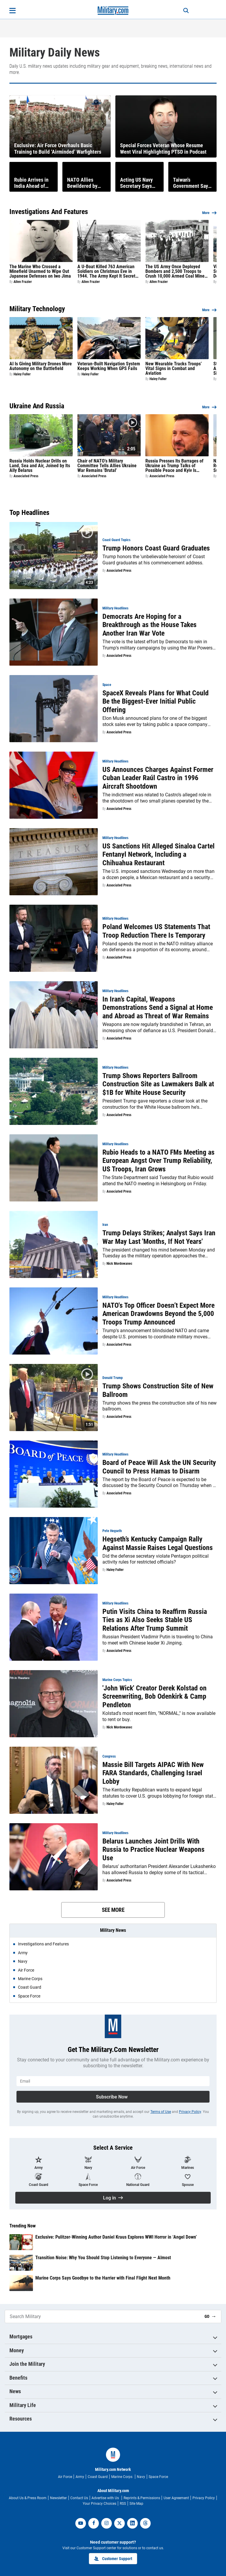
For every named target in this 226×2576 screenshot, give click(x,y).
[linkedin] (132, 2523)
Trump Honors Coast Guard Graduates (156, 548)
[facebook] (93, 2523)
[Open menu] (12, 10)
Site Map (136, 2504)
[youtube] (80, 2523)
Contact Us (79, 2498)
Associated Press (26, 476)
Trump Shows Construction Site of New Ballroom (157, 1390)
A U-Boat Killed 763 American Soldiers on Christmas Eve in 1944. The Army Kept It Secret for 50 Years (106, 271)
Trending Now (22, 2226)
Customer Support (113, 2559)
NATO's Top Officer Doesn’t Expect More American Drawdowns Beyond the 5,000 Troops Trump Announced (158, 1314)
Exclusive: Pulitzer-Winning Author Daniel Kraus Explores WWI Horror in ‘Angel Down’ (116, 2237)
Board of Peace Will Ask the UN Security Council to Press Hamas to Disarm (159, 1466)
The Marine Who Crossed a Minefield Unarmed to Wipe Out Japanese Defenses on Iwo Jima (40, 271)
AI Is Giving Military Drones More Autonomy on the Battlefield (40, 366)
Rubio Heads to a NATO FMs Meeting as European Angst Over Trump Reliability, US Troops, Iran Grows (158, 1160)
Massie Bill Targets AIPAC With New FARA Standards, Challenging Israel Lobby (153, 1773)
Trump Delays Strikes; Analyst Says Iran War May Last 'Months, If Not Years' (158, 1237)
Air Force (65, 2477)
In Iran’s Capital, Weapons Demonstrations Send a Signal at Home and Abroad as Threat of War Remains (157, 1007)
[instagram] (106, 2523)
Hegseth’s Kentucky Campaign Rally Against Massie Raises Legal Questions (157, 1543)
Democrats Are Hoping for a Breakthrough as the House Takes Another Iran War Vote (149, 625)
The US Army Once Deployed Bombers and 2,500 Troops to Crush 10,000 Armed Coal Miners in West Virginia (176, 271)
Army (80, 2477)
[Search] (182, 10)
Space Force (158, 2477)
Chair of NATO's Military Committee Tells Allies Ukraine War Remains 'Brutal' (107, 466)
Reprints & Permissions (142, 2498)
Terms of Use (160, 2112)
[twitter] (119, 2523)
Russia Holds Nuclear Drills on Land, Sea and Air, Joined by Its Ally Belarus (39, 466)
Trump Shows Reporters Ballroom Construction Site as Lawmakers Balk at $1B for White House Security (158, 1084)
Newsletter (58, 2498)
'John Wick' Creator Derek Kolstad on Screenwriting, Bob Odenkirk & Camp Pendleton (154, 1696)
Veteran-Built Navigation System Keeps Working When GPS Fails (108, 366)
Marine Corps (122, 2477)
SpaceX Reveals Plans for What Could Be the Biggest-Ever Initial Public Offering (155, 701)
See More (113, 1910)
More (206, 213)
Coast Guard (98, 2477)
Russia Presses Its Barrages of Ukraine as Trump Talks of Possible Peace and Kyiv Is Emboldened (174, 466)
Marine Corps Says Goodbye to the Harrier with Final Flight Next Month (102, 2278)
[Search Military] (102, 2316)
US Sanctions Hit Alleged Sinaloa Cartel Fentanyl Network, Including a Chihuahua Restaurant (158, 854)
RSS (123, 2504)
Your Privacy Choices (99, 2504)
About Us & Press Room (27, 2498)
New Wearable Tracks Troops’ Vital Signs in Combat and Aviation (173, 369)
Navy (141, 2477)
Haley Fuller (22, 374)
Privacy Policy (190, 2112)
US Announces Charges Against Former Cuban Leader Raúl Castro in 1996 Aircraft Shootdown (157, 778)
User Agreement (176, 2498)
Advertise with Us (106, 2498)
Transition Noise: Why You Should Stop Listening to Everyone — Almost (103, 2257)
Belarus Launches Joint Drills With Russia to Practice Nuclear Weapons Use (153, 1849)
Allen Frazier (23, 282)
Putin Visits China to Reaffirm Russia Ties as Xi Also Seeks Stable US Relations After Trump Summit (154, 1620)
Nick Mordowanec (119, 1263)
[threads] (145, 2523)
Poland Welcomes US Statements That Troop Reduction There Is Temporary (156, 931)
